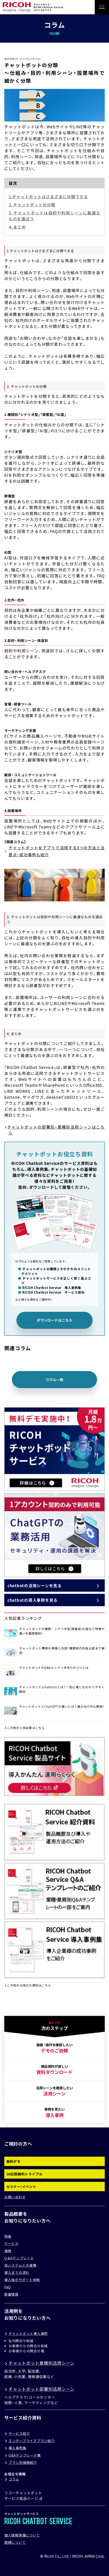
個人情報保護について (22, 2535)
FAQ (7, 2286)
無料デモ (13, 2161)
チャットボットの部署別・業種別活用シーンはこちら (56, 1130)
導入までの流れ (16, 2272)
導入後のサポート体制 (22, 2279)
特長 (7, 2236)
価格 (7, 2250)
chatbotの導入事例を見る (32, 1600)
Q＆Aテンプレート (19, 2257)
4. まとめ (17, 227)
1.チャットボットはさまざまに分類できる (48, 197)
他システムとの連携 (20, 2265)
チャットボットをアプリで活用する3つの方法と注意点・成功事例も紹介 (57, 851)
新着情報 (11, 2294)
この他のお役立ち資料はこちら (29, 1985)
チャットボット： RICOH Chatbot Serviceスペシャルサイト (48, 7)
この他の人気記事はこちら (26, 1728)
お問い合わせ (15, 2197)
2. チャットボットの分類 (32, 205)
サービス (11, 2243)
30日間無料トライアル (24, 2173)
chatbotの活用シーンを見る (34, 1585)
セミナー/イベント (21, 2186)
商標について (15, 2542)
